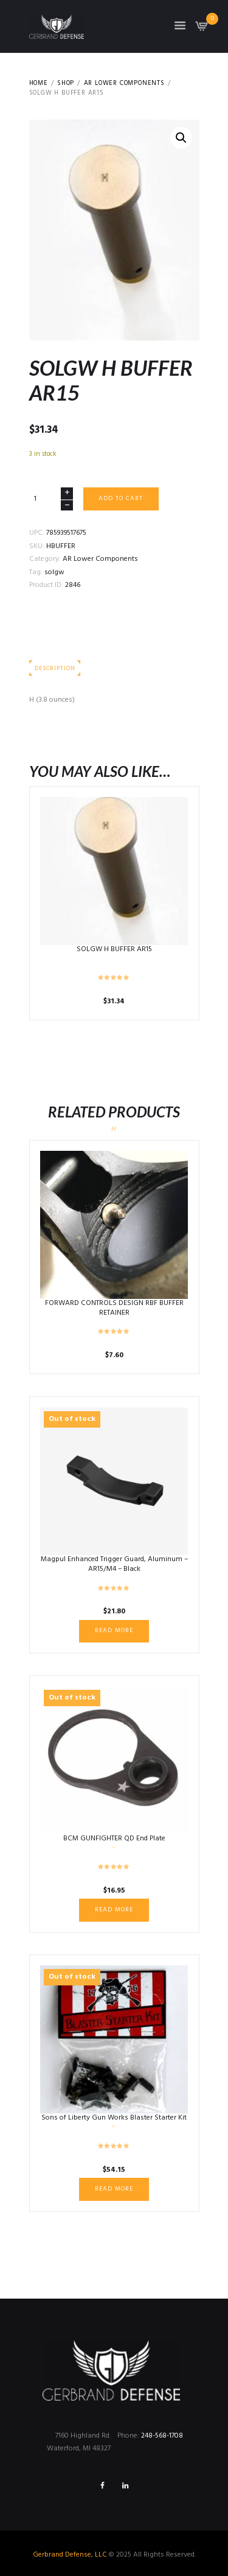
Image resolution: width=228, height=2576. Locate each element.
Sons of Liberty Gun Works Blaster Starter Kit (114, 2118)
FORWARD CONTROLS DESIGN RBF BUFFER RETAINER (114, 1308)
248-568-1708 (162, 2436)
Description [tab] (55, 668)
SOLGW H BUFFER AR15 (114, 949)
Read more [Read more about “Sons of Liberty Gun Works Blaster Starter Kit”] (114, 2189)
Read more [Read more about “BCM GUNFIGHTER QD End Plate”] (114, 1910)
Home (38, 84)
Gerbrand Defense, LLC (70, 2555)
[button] (181, 138)
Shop (65, 84)
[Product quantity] (51, 498)
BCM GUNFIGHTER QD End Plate (114, 1838)
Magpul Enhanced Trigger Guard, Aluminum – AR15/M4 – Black (114, 1564)
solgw (54, 572)
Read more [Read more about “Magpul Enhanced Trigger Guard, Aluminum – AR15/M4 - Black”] (114, 1630)
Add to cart (120, 498)
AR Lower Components (124, 84)
